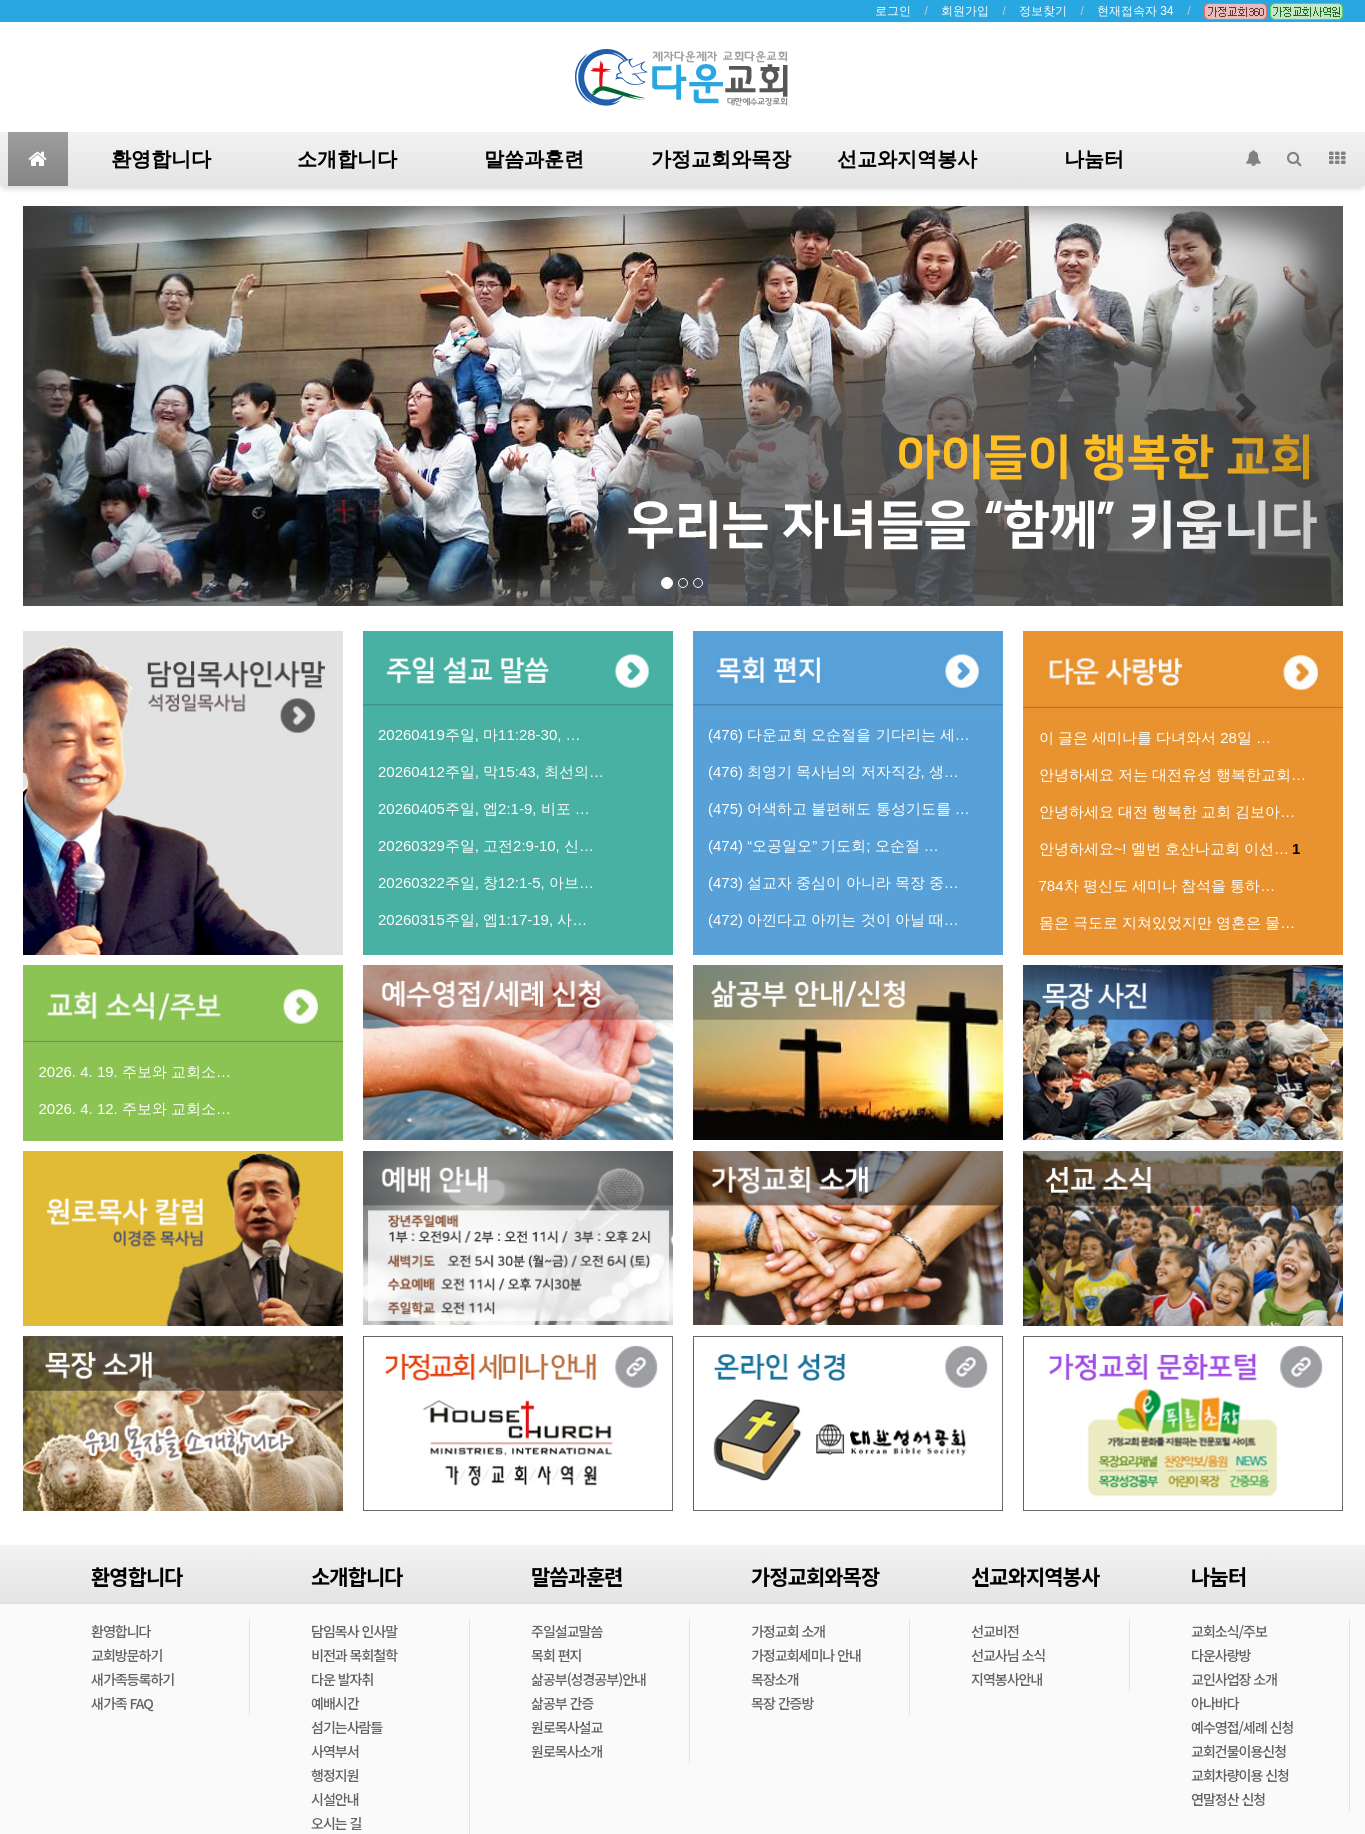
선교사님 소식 (1008, 1655)
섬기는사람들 (346, 1727)
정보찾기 (1043, 11)
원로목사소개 (566, 1751)
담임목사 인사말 (354, 1631)
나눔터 (1094, 159)
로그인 (893, 11)
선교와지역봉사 (907, 159)
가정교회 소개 (788, 1631)
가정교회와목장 (721, 159)
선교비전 (995, 1631)
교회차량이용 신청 (1240, 1775)
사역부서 (335, 1751)
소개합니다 (347, 159)
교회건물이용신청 (1238, 1751)
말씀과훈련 (534, 159)
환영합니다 (161, 159)
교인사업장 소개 (1234, 1679)
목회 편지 (556, 1655)
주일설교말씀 (566, 1631)
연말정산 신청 (1228, 1799)
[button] (122, 406)
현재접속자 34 (1135, 11)
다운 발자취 (342, 1679)
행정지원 (335, 1775)
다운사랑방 (1220, 1655)
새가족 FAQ (122, 1703)
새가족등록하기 (132, 1679)
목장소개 (775, 1679)
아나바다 (1215, 1703)
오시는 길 (336, 1823)
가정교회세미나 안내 (806, 1655)
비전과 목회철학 (354, 1655)
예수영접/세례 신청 (1242, 1727)
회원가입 (965, 11)
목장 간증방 (782, 1703)
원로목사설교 (566, 1727)
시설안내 (335, 1799)
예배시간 (335, 1703)
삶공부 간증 (562, 1703)
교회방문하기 (126, 1655)
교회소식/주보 (1229, 1631)
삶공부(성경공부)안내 (588, 1679)
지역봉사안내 (1006, 1679)
